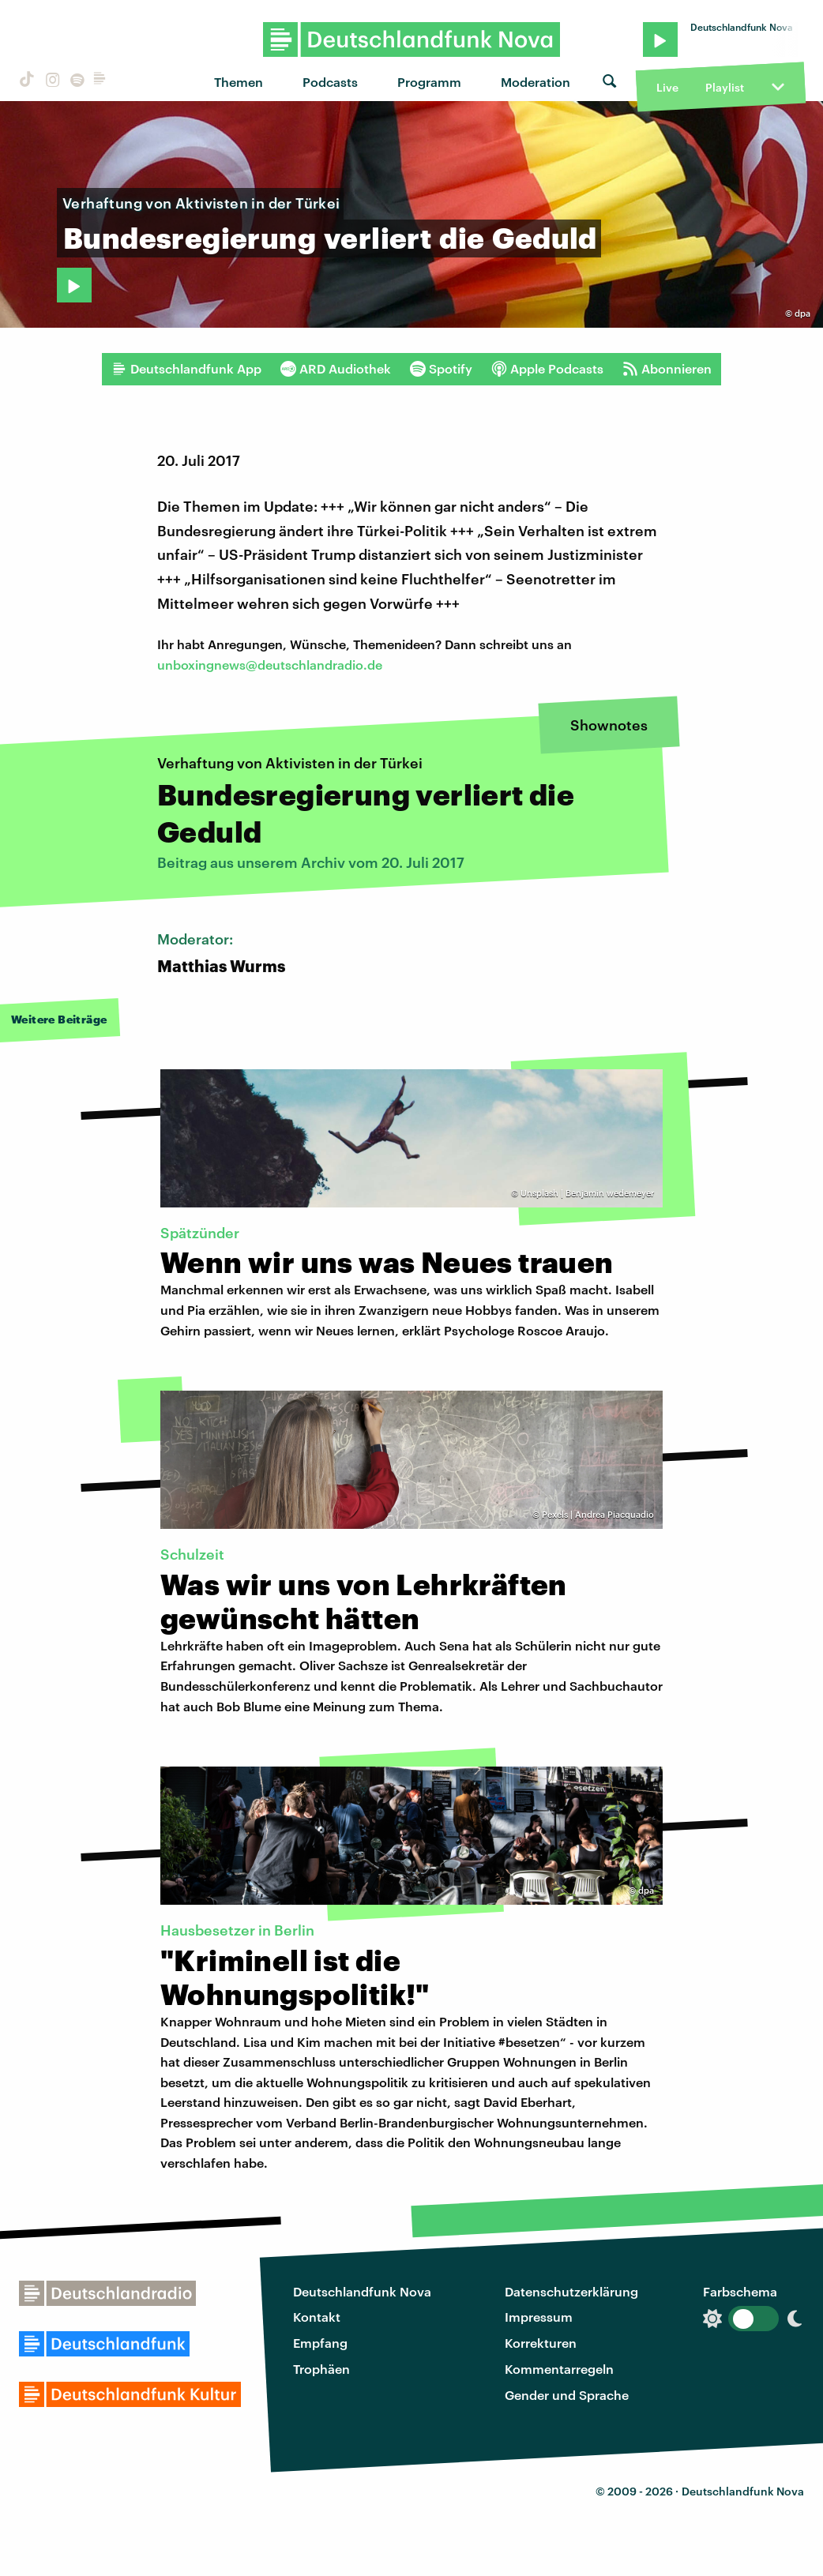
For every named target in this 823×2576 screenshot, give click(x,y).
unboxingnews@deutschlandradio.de (269, 664)
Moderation (535, 81)
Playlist (724, 87)
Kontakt (316, 2316)
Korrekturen (541, 2342)
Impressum (539, 2316)
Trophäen (321, 2368)
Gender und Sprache (567, 2394)
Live (667, 87)
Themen (238, 81)
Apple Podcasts (547, 369)
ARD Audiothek (335, 369)
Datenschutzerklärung (571, 2291)
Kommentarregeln (559, 2368)
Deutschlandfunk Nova (362, 2291)
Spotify (441, 369)
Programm (429, 81)
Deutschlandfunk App (186, 369)
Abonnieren (667, 369)
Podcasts (330, 81)
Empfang (320, 2342)
